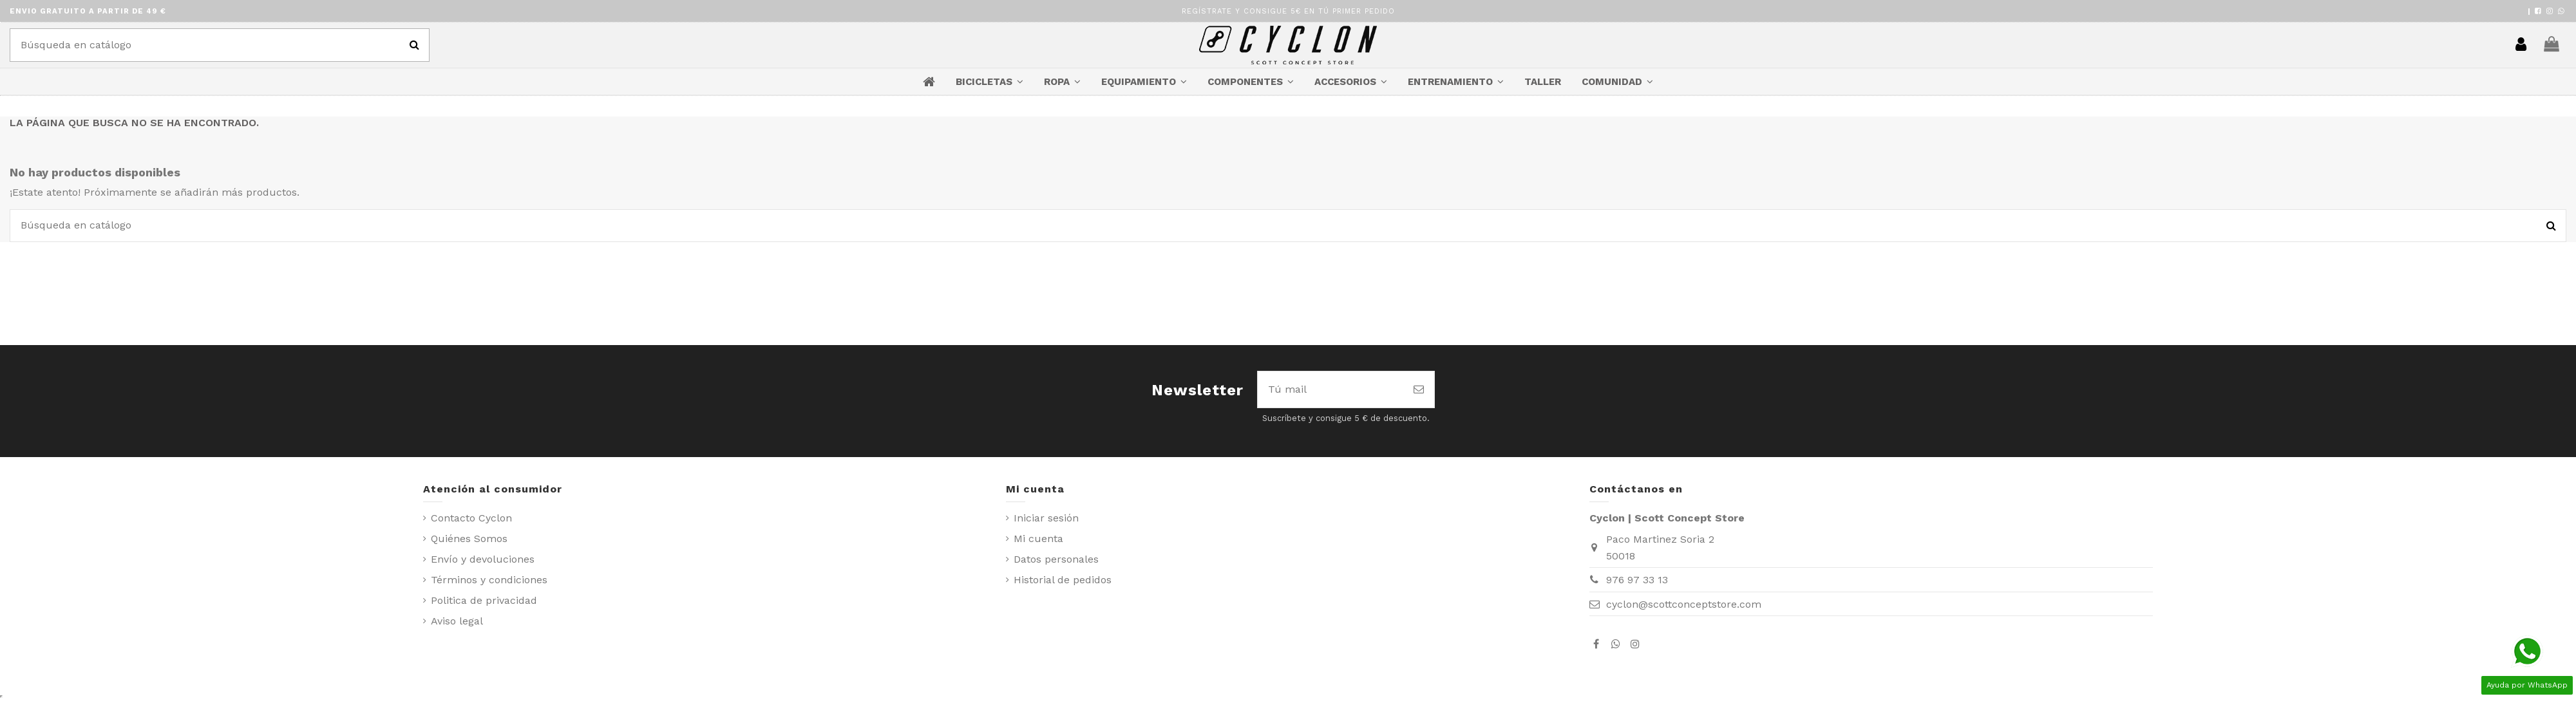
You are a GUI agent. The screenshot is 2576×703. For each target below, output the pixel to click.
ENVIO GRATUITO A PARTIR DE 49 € (88, 11)
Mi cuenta (1038, 538)
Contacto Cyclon (471, 518)
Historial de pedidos (1063, 580)
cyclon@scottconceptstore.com (1683, 604)
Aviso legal (457, 621)
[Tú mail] (1330, 389)
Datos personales (1056, 559)
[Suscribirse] (1418, 389)
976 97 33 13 (1637, 580)
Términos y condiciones (489, 580)
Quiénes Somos (469, 538)
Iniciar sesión (1046, 518)
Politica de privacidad (484, 600)
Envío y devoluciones (483, 559)
